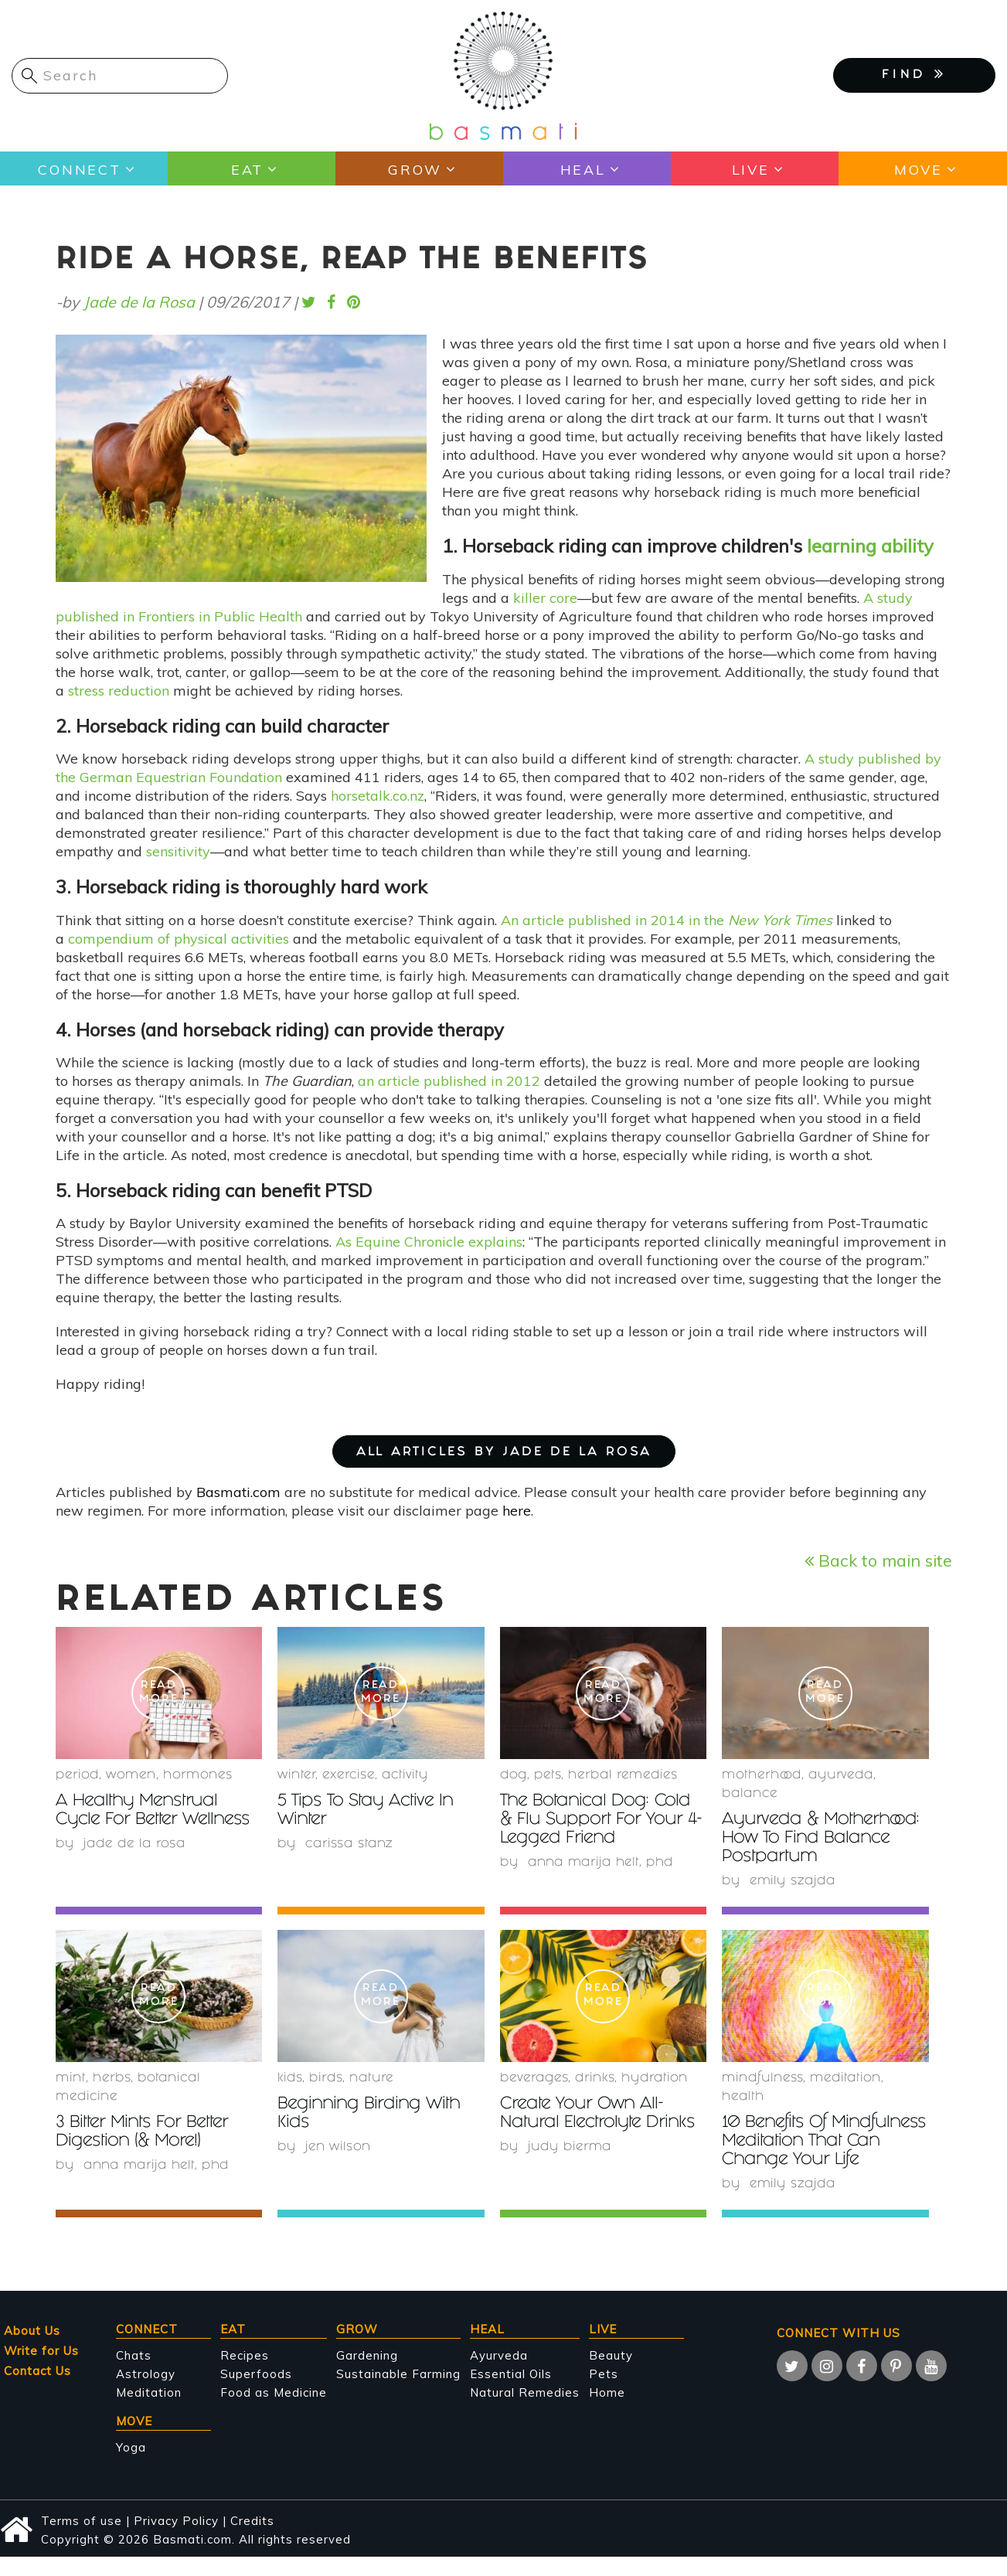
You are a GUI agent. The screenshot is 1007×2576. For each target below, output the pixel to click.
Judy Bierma (570, 2147)
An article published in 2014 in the (666, 920)
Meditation (149, 2411)
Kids (289, 2078)
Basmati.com (238, 1492)
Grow (414, 169)
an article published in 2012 (451, 1081)
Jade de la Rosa (139, 301)
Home (607, 2411)
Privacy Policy (176, 2539)
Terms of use (81, 2539)
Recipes (244, 2374)
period (77, 1775)
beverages (534, 2078)
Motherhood (761, 1775)
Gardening (367, 2374)
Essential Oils (511, 2392)
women (131, 1775)
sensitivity (178, 851)
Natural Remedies (525, 2411)
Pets (547, 1775)
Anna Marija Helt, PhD (602, 1863)
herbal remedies (623, 1775)
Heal (583, 169)
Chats (133, 2374)
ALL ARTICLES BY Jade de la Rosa (503, 1452)
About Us (32, 2349)
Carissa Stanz (349, 1844)
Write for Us (41, 2369)
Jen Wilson (338, 2147)
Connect (79, 169)
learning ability (870, 545)
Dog (513, 1775)
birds (325, 2078)
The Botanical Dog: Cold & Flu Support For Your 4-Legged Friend (603, 1820)
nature (371, 2078)
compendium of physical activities (178, 939)
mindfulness (762, 2078)
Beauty (611, 2374)
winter (296, 1775)
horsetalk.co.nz (377, 796)
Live (750, 169)
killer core (545, 598)
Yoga (131, 2466)
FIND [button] (914, 74)
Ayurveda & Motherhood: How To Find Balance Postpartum (824, 1839)
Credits (252, 2539)
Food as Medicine (273, 2411)
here (516, 1510)
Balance (749, 1794)
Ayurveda (840, 1775)
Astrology (145, 2392)
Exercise (348, 1775)
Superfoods (256, 2392)
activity (405, 1775)
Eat (247, 169)
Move (918, 169)
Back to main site (878, 1560)
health (743, 2097)
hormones (198, 1775)
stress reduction (118, 690)
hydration (654, 2078)
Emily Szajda (793, 1881)
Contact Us (37, 2389)
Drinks (594, 2078)
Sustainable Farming (398, 2392)
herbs (112, 2078)
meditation (845, 2078)
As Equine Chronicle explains (428, 1242)
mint (71, 2078)
